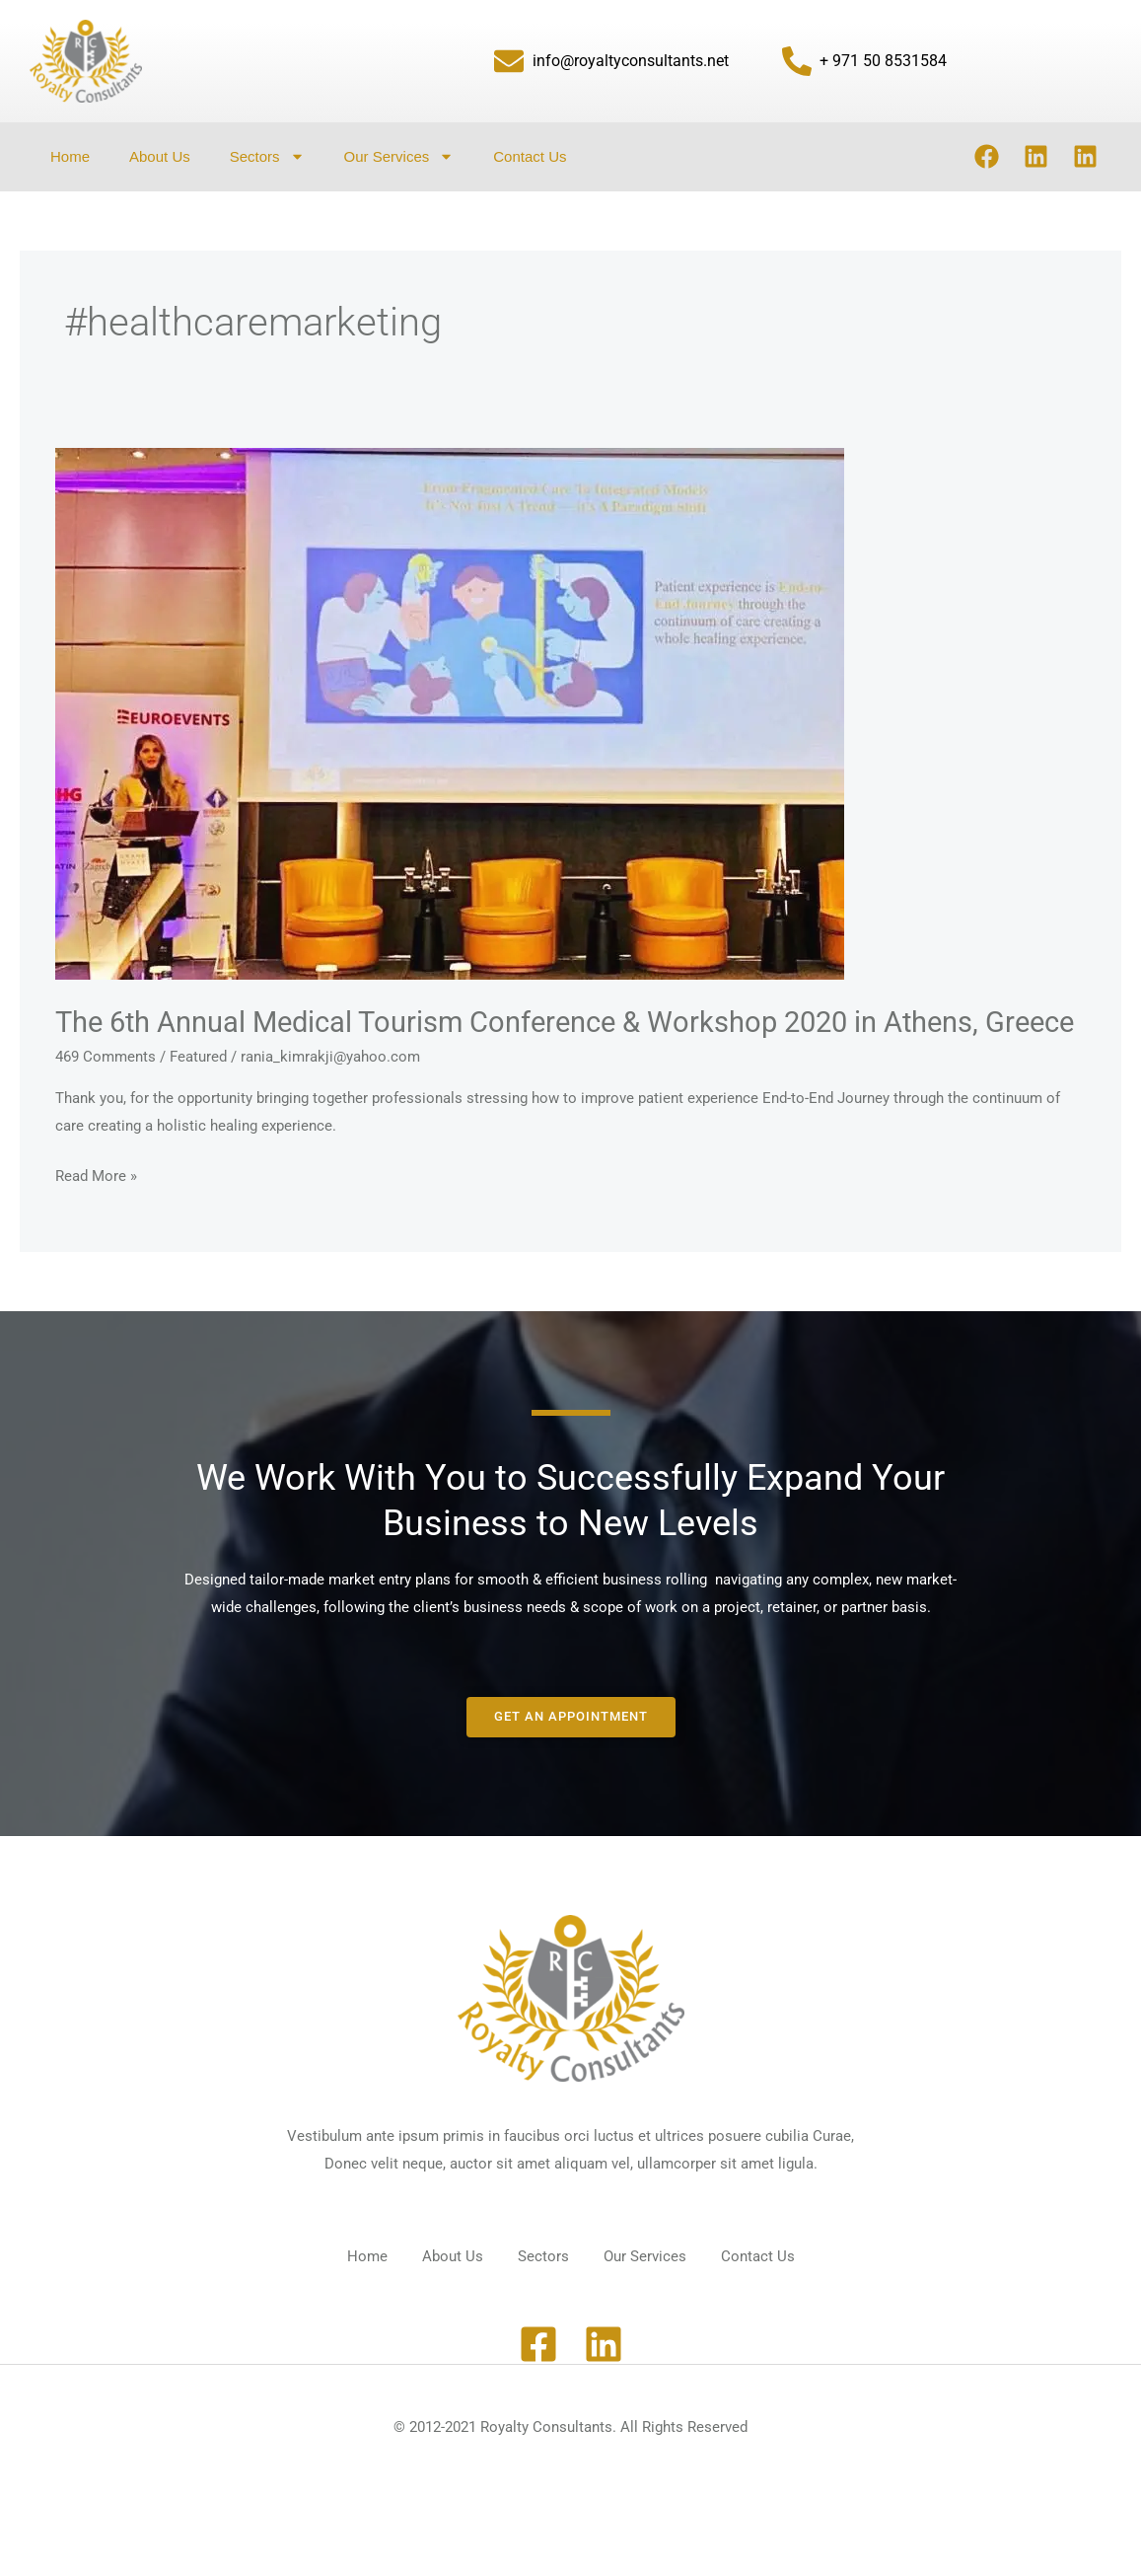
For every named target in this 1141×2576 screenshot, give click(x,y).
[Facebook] (538, 2377)
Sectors (267, 156)
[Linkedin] (603, 2377)
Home (70, 156)
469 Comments (105, 1095)
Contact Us (529, 156)
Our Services (399, 156)
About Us (159, 156)
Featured (198, 1095)
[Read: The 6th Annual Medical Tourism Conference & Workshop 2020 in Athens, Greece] (449, 713)
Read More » (96, 1212)
